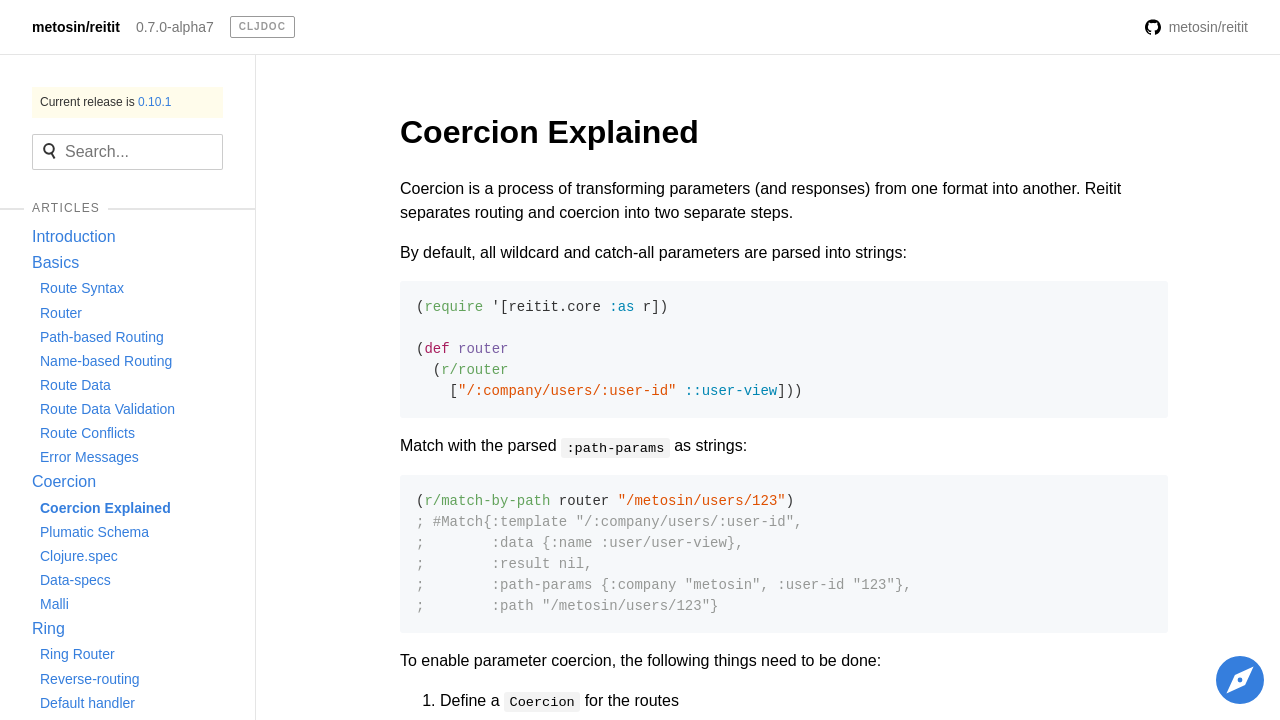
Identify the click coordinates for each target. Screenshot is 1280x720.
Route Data (75, 385)
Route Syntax (82, 288)
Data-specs (75, 580)
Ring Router (77, 654)
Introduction (74, 236)
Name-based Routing (106, 361)
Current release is (105, 102)
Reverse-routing (90, 679)
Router (61, 313)
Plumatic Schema (94, 532)
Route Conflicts (87, 433)
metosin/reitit (76, 27)
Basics (55, 262)
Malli (54, 604)
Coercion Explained (105, 508)
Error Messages (89, 457)
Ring (48, 628)
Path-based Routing (102, 337)
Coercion (64, 481)
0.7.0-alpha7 (175, 27)
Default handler (87, 703)
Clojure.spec (79, 556)
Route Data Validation (107, 409)
